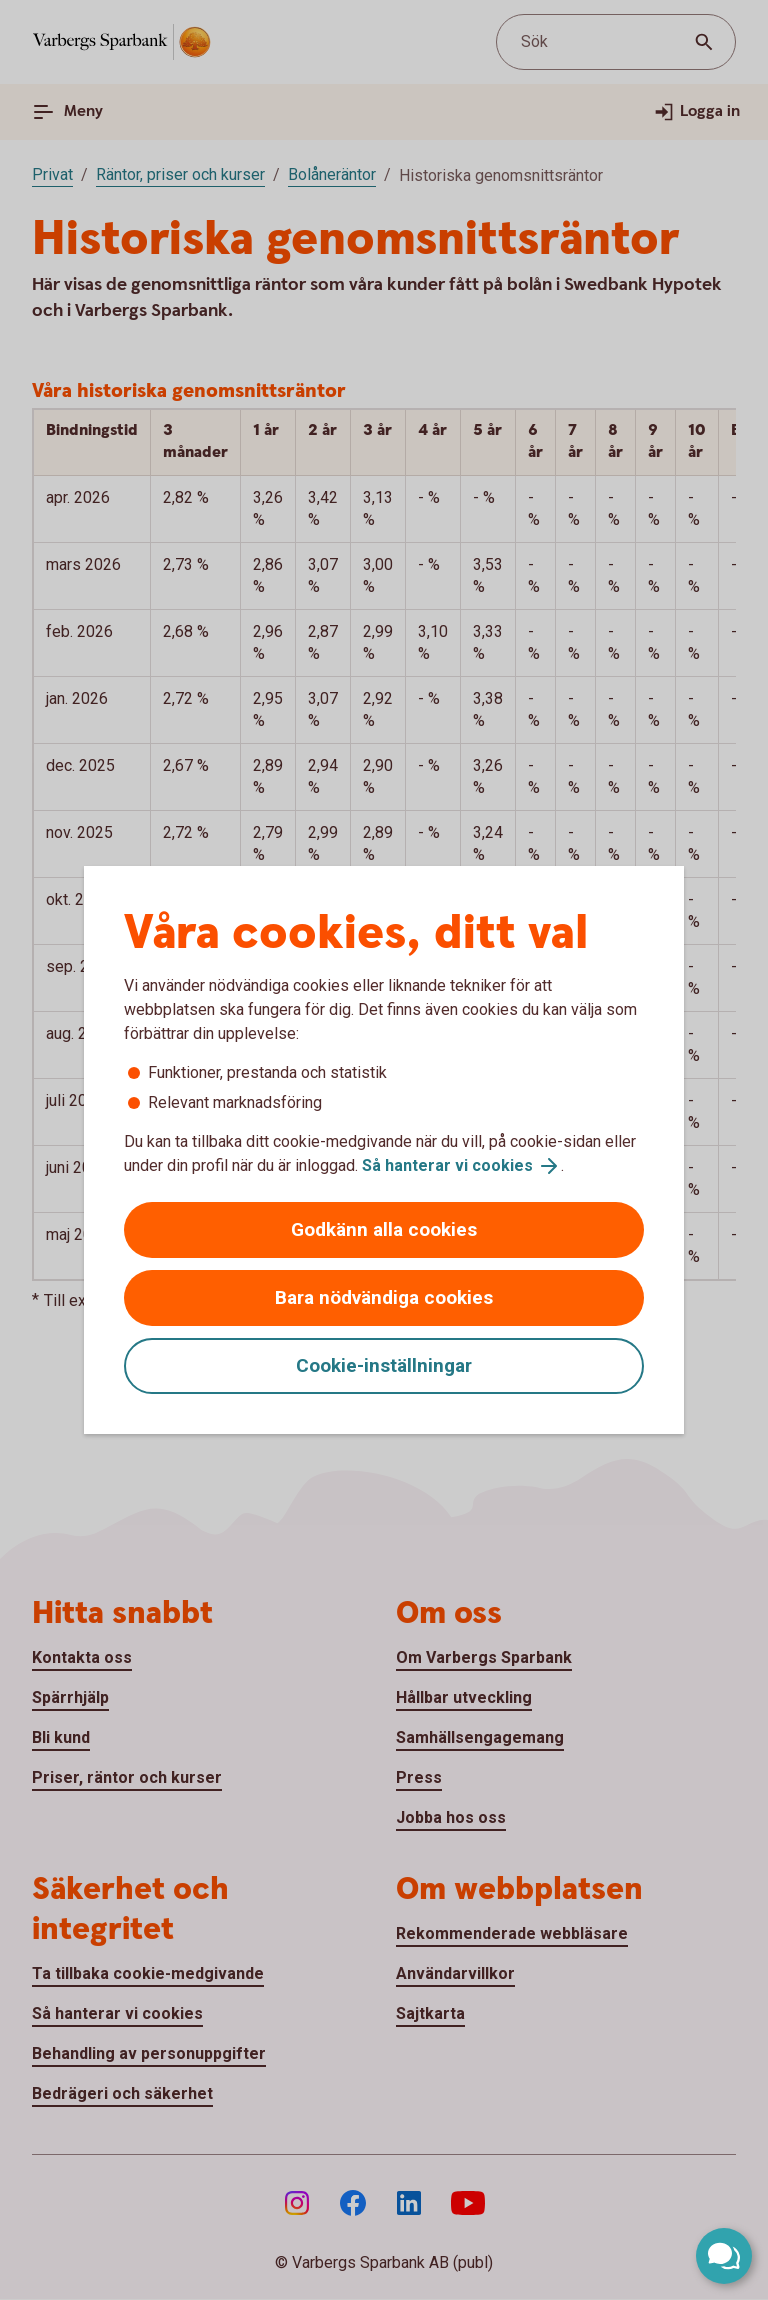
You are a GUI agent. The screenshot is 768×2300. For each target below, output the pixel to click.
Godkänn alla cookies (384, 1229)
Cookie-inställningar (384, 1365)
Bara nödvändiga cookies (384, 1297)
